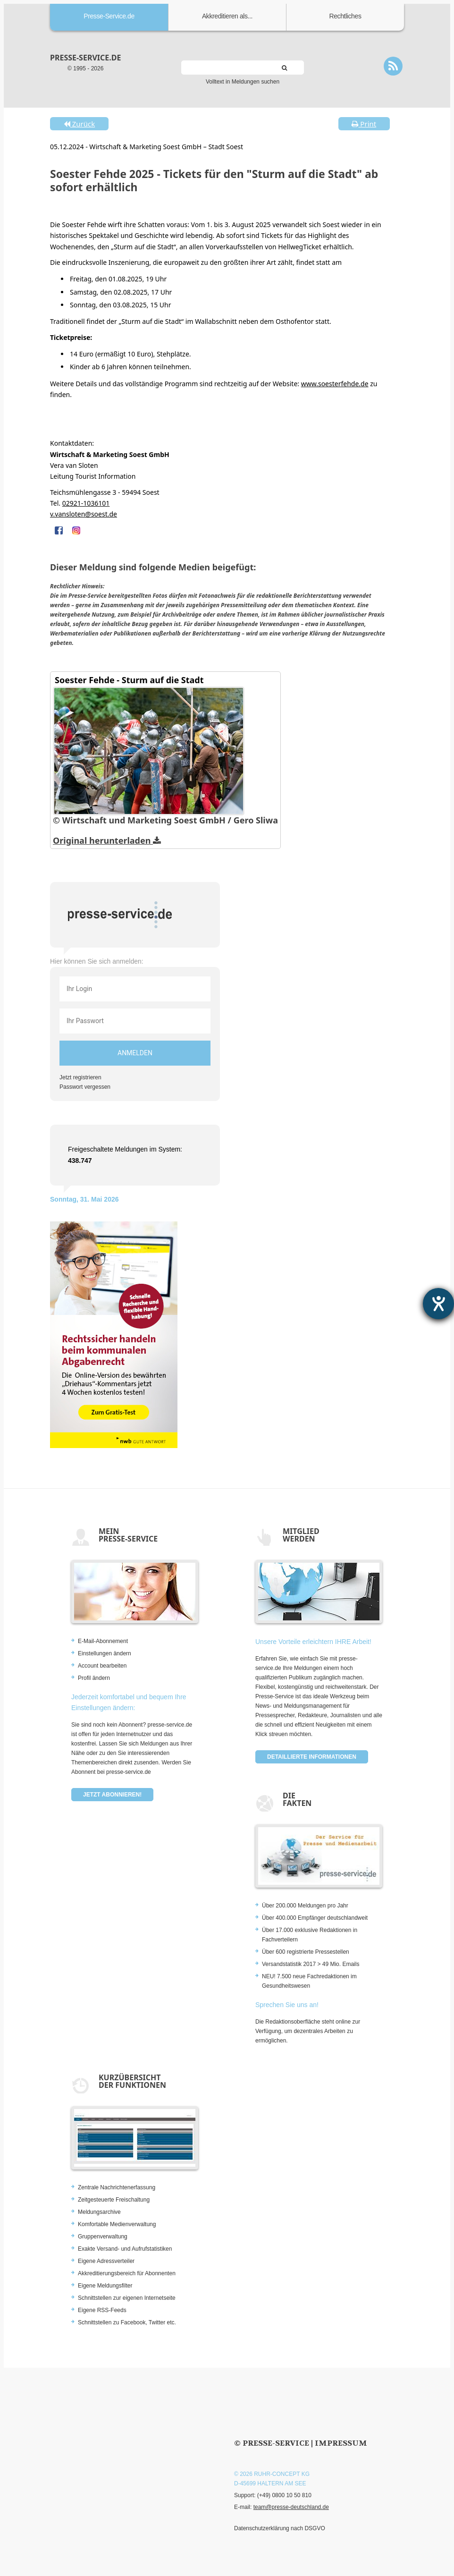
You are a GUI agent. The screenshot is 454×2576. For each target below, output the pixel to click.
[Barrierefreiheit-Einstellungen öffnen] (438, 1303)
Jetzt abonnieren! (112, 1794)
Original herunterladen (107, 840)
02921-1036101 (86, 503)
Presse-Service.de (109, 16)
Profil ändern (94, 1678)
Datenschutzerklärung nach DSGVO (279, 2528)
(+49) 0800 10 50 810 (284, 2495)
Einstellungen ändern (104, 1653)
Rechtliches (345, 16)
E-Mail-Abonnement (103, 1641)
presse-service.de (85, 57)
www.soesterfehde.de (335, 383)
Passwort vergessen (84, 1087)
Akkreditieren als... (227, 16)
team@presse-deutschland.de (291, 2507)
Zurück (79, 123)
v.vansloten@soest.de (83, 513)
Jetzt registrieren (80, 1077)
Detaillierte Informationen (311, 1757)
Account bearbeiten (102, 1665)
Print (364, 123)
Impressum (341, 2443)
